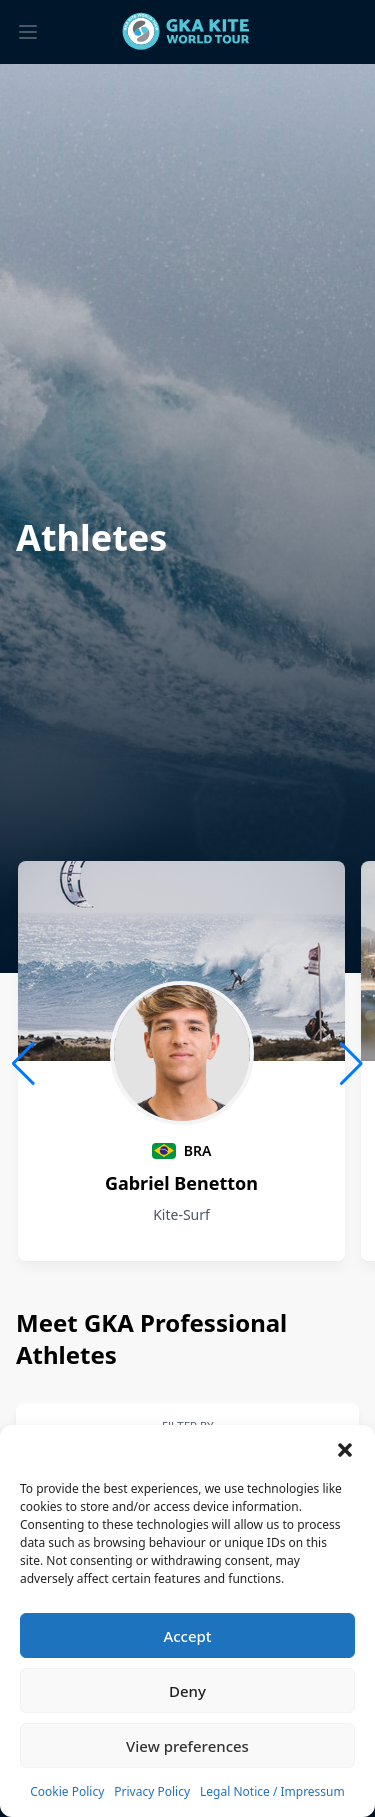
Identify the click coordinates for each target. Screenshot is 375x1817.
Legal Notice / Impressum (272, 1791)
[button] (345, 1450)
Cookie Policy (67, 1791)
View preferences (187, 1746)
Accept (187, 1636)
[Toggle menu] (28, 32)
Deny (187, 1691)
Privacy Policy (152, 1791)
